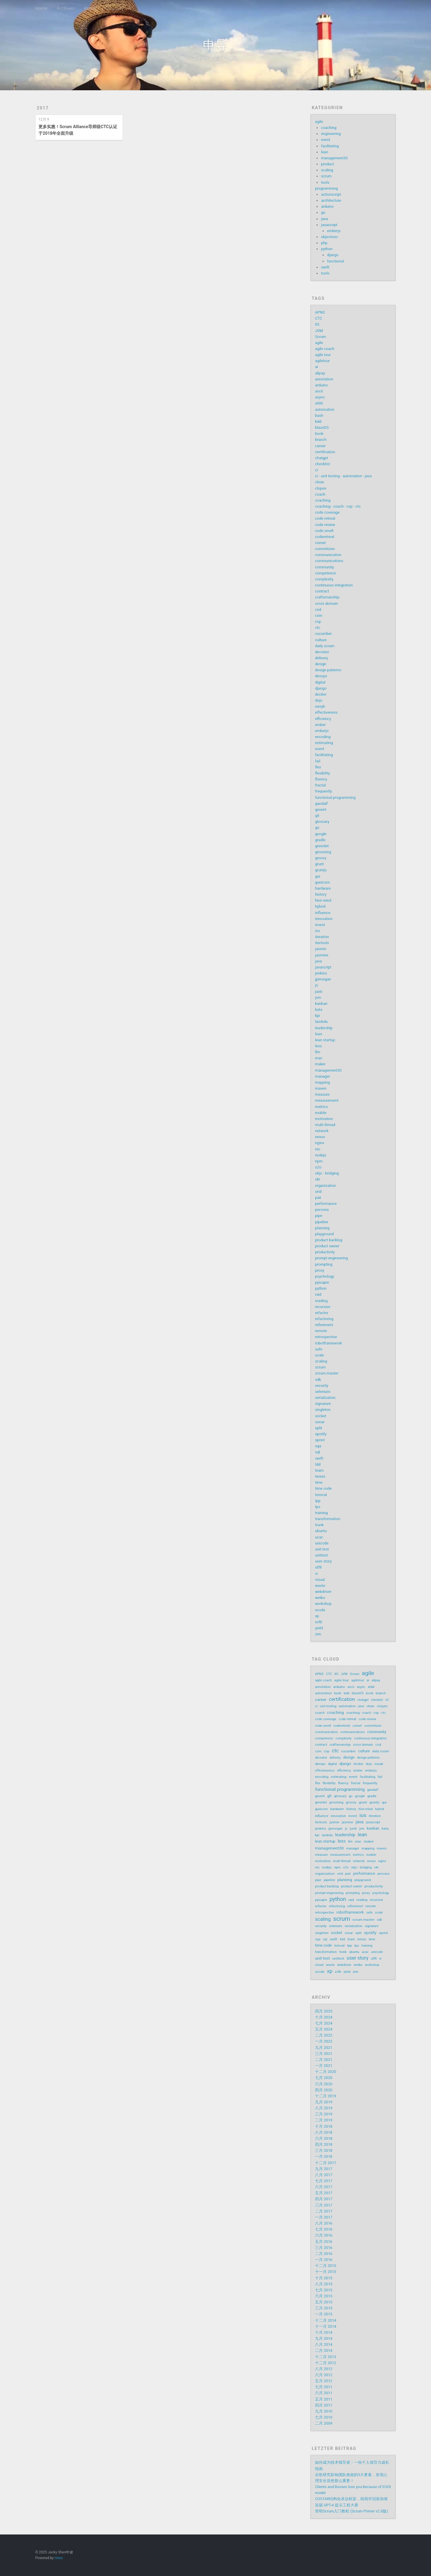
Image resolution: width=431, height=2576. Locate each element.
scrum (326, 176)
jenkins (321, 973)
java (324, 219)
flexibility (322, 773)
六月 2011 (323, 2393)
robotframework (328, 1343)
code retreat (325, 518)
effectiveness (326, 712)
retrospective (326, 1337)
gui (317, 876)
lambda (321, 1021)
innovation (323, 919)
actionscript (331, 194)
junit (318, 991)
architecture (331, 200)
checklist (322, 464)
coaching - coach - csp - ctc (338, 506)
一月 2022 (323, 2041)
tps (317, 1507)
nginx (319, 1143)
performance (326, 1203)
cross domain (326, 603)
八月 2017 (323, 2175)
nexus (320, 1137)
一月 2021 (323, 2065)
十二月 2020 (325, 2071)
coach (320, 494)
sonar (320, 1422)
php (324, 243)
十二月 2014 (325, 2320)
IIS (317, 324)
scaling (327, 170)
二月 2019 (323, 2120)
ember (320, 725)
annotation (324, 379)
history (320, 894)
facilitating (330, 146)
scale (319, 1355)
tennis (320, 1476)
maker (320, 1064)
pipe (318, 1215)
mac (318, 1058)
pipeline (321, 1222)
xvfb (318, 1622)
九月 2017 (323, 2169)
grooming (323, 852)
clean (319, 482)
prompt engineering (331, 1258)
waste (320, 1585)
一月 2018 (323, 2156)
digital (320, 682)
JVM (319, 330)
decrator (322, 652)
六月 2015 (323, 2296)
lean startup (325, 1040)
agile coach (324, 349)
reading (321, 1301)
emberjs (334, 231)
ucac (319, 1537)
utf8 (318, 1567)
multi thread (325, 1125)
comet (320, 543)
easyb (320, 706)
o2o (318, 1167)
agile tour (323, 355)
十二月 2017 (325, 2163)
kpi (317, 1015)
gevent (320, 809)
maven (320, 1088)
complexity (324, 579)
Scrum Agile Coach (215, 58)
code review (325, 524)
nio (317, 1149)
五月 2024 (323, 2029)
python (326, 249)
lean (324, 152)
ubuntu (321, 1531)
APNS (320, 312)
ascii (319, 391)
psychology (324, 1276)
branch (320, 439)
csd (318, 609)
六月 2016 (323, 2235)
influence (322, 913)
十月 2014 (323, 2332)
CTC (318, 318)
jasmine (321, 955)
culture (321, 640)
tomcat (321, 1495)
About (90, 8)
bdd (318, 421)
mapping (322, 1082)
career (320, 446)
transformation (327, 1519)
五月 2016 (323, 2241)
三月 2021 (323, 2053)
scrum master (326, 1373)
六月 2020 (323, 2084)
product (327, 164)
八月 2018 (323, 2132)
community (324, 567)
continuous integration (334, 585)
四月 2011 (323, 2405)
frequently (323, 791)
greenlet (322, 846)
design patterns (328, 670)
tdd (317, 1464)
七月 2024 (323, 2023)
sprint (320, 1440)
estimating (324, 743)
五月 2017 (323, 2193)
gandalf (321, 803)
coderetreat (324, 537)
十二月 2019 (325, 2096)
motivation (324, 1119)
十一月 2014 (325, 2326)
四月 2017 (323, 2199)
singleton (322, 1409)
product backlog (328, 1240)
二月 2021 (323, 2059)
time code (323, 1488)
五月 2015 (323, 2302)
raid (318, 1294)
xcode (320, 1610)
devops (321, 676)
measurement (326, 1100)
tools (325, 182)
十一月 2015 (325, 2271)
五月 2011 (323, 2399)
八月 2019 (323, 2108)
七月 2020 (323, 2077)
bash (319, 415)
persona (322, 1209)
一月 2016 (323, 2259)
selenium (322, 1391)
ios (317, 931)
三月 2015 (323, 2308)
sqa (318, 1446)
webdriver (323, 1591)
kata (318, 1009)
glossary (322, 821)
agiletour (322, 361)
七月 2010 (323, 2417)
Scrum (320, 336)
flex (318, 767)
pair (318, 1197)
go (323, 212)
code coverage (327, 512)
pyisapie (322, 1282)
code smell (324, 530)
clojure (320, 488)
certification (325, 452)
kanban (321, 1003)
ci (316, 470)
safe (318, 1349)
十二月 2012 (325, 2363)
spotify (320, 1434)
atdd (318, 403)
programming (326, 188)
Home (41, 8)
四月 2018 (323, 2144)
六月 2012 (323, 2375)
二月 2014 (323, 2350)
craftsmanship (327, 597)
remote (321, 1331)
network (322, 1131)
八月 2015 (323, 2284)
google (320, 834)
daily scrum (325, 646)
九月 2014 (323, 2338)
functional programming (335, 797)
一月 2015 (323, 2314)
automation (324, 409)
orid (318, 1191)
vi (316, 1573)
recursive (322, 1307)
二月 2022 (323, 2035)
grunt (319, 864)
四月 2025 (323, 2011)
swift (325, 267)
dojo (318, 700)
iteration (322, 937)
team (319, 1470)
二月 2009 (323, 2423)
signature (323, 1403)
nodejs (320, 1155)
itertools (322, 943)
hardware (323, 888)
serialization (325, 1397)
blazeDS (322, 427)
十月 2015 (323, 2278)
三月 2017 (323, 2205)
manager (322, 1076)
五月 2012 (323, 2381)
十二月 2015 (325, 2265)
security (321, 1385)
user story (323, 1561)
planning (322, 1228)
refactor (321, 1313)
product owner (327, 1246)
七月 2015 (323, 2290)
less (318, 1046)
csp (318, 621)
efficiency (323, 718)
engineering (331, 133)
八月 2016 (323, 2223)
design (320, 664)
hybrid (320, 906)
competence (325, 573)
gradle (320, 840)
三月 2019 (323, 2114)
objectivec (329, 237)
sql (317, 1452)
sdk (318, 1379)
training (321, 1513)
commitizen (325, 549)
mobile (320, 1113)
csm (318, 615)
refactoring (324, 1319)
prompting (323, 1264)
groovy (320, 858)
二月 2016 (323, 2253)
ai (316, 367)
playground (324, 1234)
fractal (320, 785)
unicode (322, 1543)
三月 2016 (323, 2247)
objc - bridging (327, 1173)
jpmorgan (323, 979)
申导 (215, 45)
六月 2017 (323, 2187)
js (316, 985)
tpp (317, 1501)
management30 (334, 158)
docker (320, 694)
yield (319, 1628)
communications (329, 561)
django (332, 255)
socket (320, 1416)
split (318, 1428)
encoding (323, 737)
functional (335, 261)
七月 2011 (323, 2387)
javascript (329, 225)
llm (317, 1052)
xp (317, 1616)
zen (318, 1634)
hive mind (323, 900)
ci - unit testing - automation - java (343, 476)
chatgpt (321, 458)
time (318, 1482)
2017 (43, 108)
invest (320, 925)
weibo (320, 1597)
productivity (325, 1252)
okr (317, 1179)
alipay (320, 373)
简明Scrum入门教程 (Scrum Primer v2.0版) (351, 2511)
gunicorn (322, 882)
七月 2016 (323, 2229)
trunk (319, 1525)
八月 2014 (323, 2344)
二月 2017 (323, 2211)
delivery (321, 658)
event (325, 139)
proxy (319, 1270)
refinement (324, 1325)
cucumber (323, 633)
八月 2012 (323, 2369)
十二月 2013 (325, 2357)
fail (317, 761)
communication (328, 555)
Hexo (59, 2558)
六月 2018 (323, 2138)
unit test (322, 1549)
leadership (323, 1028)
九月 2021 (323, 2047)
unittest (321, 1555)
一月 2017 (323, 2217)
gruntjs (321, 870)
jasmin (320, 949)
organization (325, 1185)
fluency (321, 779)
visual (320, 1579)
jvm (318, 997)
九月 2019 (323, 2102)
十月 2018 (323, 2126)
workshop (323, 1603)
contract (322, 591)
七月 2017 (323, 2181)
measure (322, 1094)
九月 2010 (323, 2411)
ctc (317, 627)
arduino (327, 206)
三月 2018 (323, 2150)
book (319, 433)
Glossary (114, 8)
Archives (66, 8)
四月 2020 (323, 2090)
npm (318, 1161)
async (320, 397)
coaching (328, 127)
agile (319, 121)
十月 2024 (323, 2017)
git (317, 815)
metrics (321, 1107)
